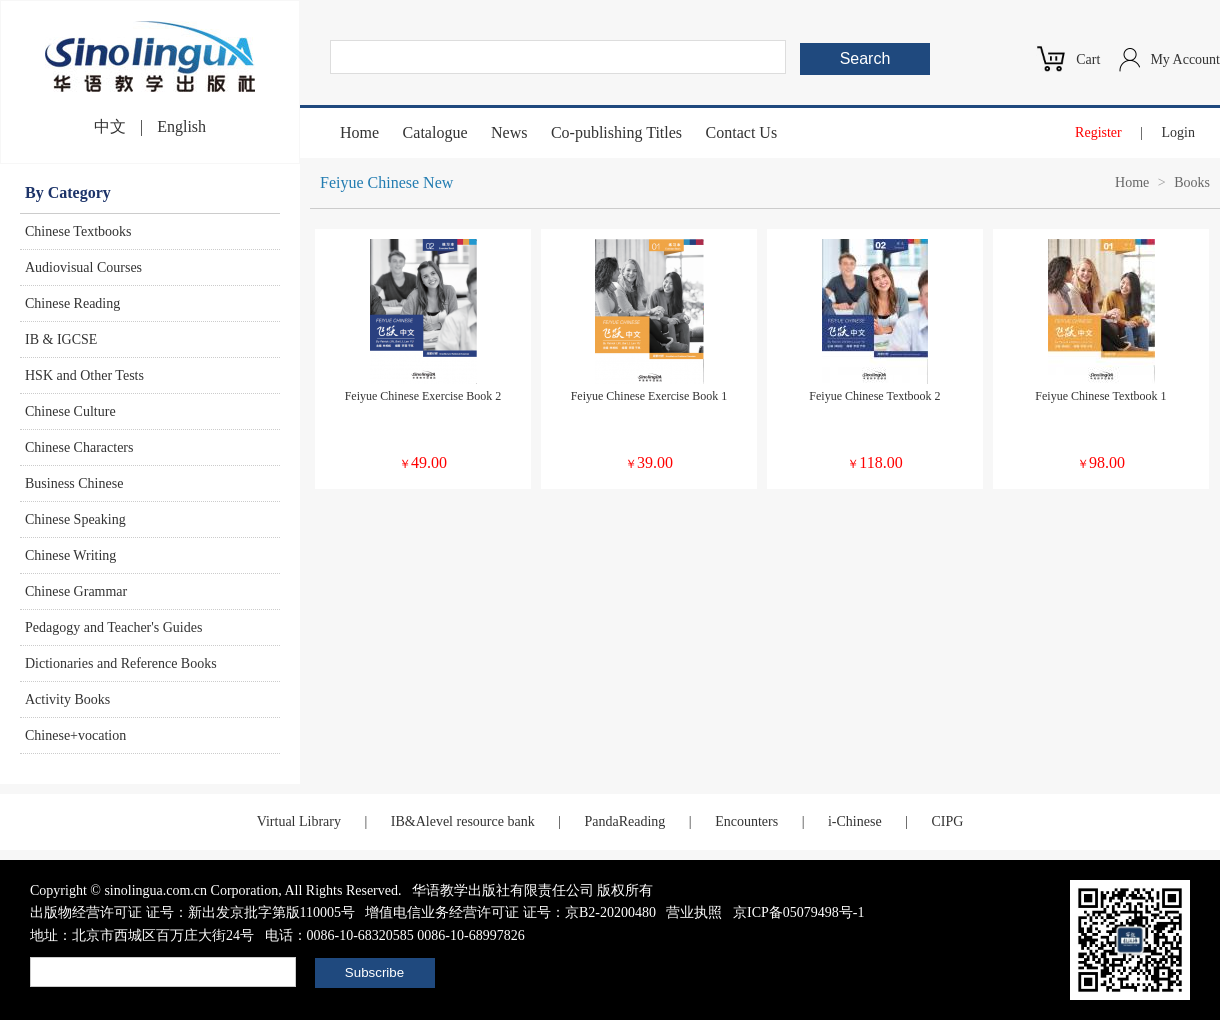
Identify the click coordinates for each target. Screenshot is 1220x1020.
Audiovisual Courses (83, 267)
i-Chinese (855, 821)
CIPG (947, 821)
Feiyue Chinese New (386, 182)
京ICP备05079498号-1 (798, 912)
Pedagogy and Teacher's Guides (113, 627)
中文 (110, 126)
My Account (1185, 59)
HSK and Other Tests (84, 375)
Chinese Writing (70, 555)
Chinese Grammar (76, 591)
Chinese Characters (79, 447)
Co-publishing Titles (616, 132)
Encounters (746, 821)
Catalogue (435, 132)
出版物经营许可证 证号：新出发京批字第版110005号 (192, 912)
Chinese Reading (72, 303)
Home (359, 132)
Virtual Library (299, 821)
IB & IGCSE (61, 339)
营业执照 (694, 912)
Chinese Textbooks (78, 231)
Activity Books (67, 699)
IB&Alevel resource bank (463, 821)
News (509, 132)
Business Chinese (74, 483)
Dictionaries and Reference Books (121, 663)
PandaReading (624, 821)
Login (1178, 132)
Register (1098, 132)
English (181, 126)
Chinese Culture (70, 411)
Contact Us (742, 132)
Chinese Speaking (75, 519)
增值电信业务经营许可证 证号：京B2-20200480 (510, 912)
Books (1192, 182)
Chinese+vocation (75, 735)
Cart (1088, 59)
